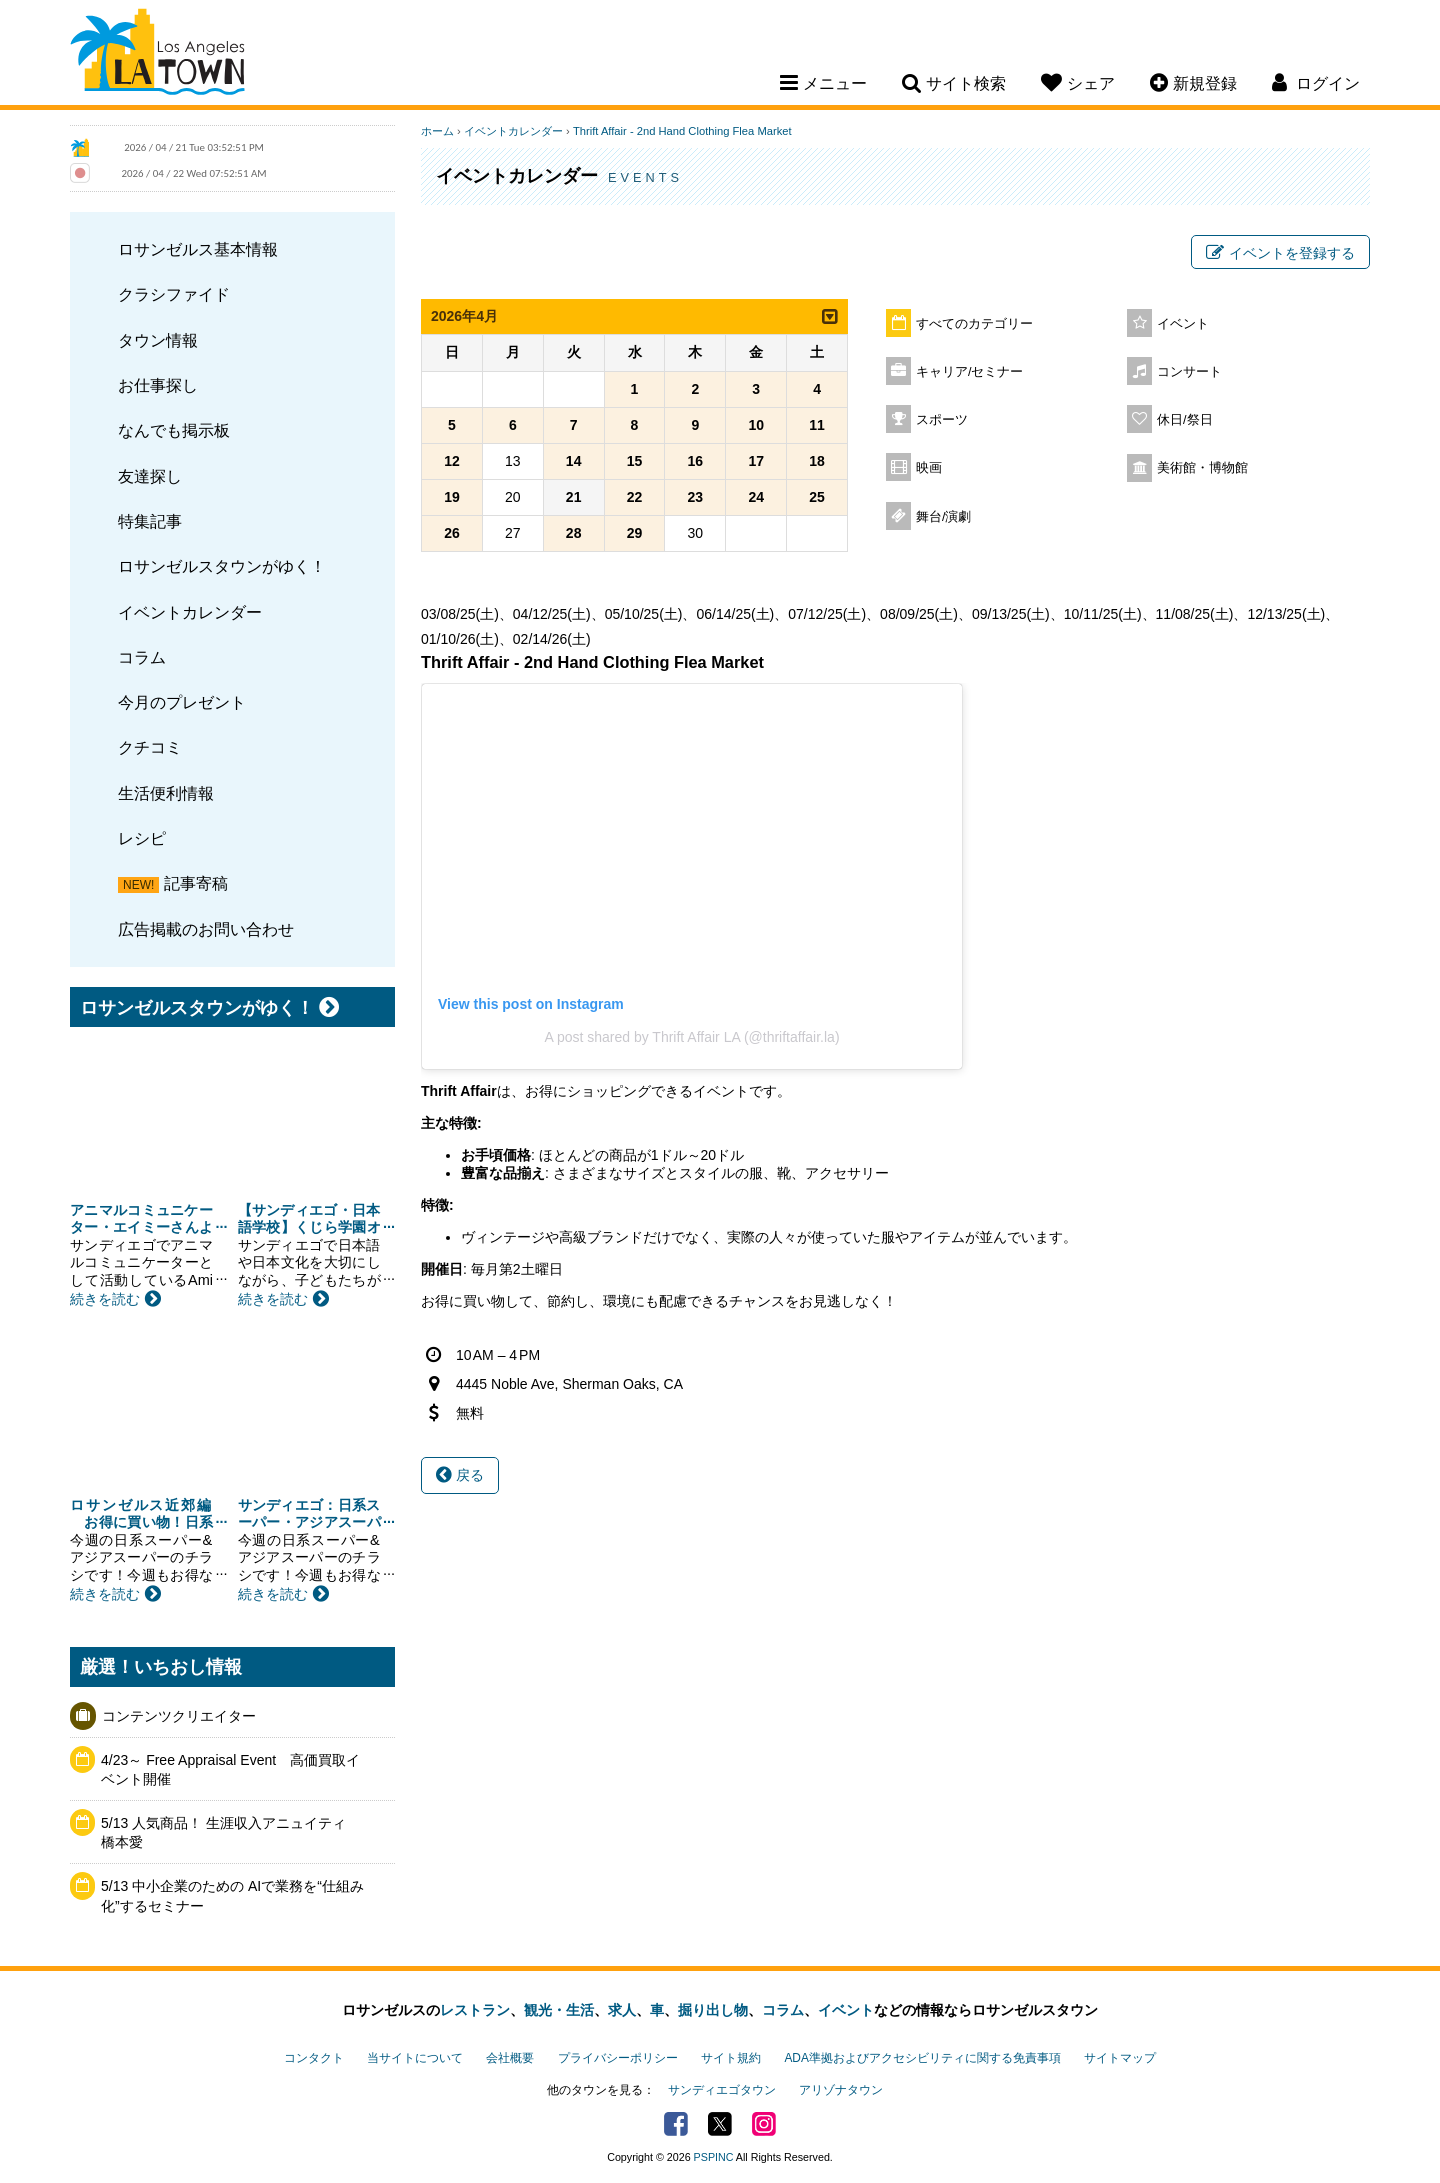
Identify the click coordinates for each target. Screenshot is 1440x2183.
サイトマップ (1120, 2058)
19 (452, 497)
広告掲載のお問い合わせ (206, 929)
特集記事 (150, 521)
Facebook (676, 2124)
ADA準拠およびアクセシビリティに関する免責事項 (922, 2058)
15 (635, 461)
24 (756, 497)
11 (817, 425)
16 (696, 461)
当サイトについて (415, 2058)
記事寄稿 (196, 883)
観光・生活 (559, 2010)
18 (817, 461)
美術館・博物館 (1202, 468)
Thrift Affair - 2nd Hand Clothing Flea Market (682, 131)
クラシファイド (174, 294)
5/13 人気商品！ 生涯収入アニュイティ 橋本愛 (230, 1833)
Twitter (720, 2124)
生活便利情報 (166, 793)
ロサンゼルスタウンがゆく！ (222, 566)
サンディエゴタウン (722, 2090)
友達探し (150, 476)
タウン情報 (158, 340)
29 (635, 533)
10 (756, 425)
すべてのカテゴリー (974, 324)
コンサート (1189, 372)
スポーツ (942, 420)
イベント (1183, 324)
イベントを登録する (1280, 253)
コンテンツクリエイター (179, 1716)
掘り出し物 (713, 2010)
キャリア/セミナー (970, 372)
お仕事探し (158, 385)
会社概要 (510, 2058)
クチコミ (150, 747)
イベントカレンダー (190, 612)
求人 (622, 2010)
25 (817, 497)
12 (452, 461)
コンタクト (314, 2058)
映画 (929, 468)
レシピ (142, 838)
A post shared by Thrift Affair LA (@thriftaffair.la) (691, 1037)
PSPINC (714, 2157)
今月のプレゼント (182, 702)
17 (756, 461)
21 (574, 497)
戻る (460, 1475)
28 (574, 533)
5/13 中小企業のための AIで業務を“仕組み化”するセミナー (232, 1896)
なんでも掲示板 (174, 430)
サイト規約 (731, 2058)
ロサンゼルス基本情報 (198, 249)
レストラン (475, 2010)
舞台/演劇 (944, 517)
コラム (142, 657)
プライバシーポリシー (618, 2058)
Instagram (764, 2124)
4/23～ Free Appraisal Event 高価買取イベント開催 (230, 1770)
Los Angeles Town (157, 55)
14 (574, 461)
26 (452, 533)
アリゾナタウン (841, 2090)
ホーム (437, 131)
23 (696, 497)
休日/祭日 (1185, 420)
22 (635, 497)
